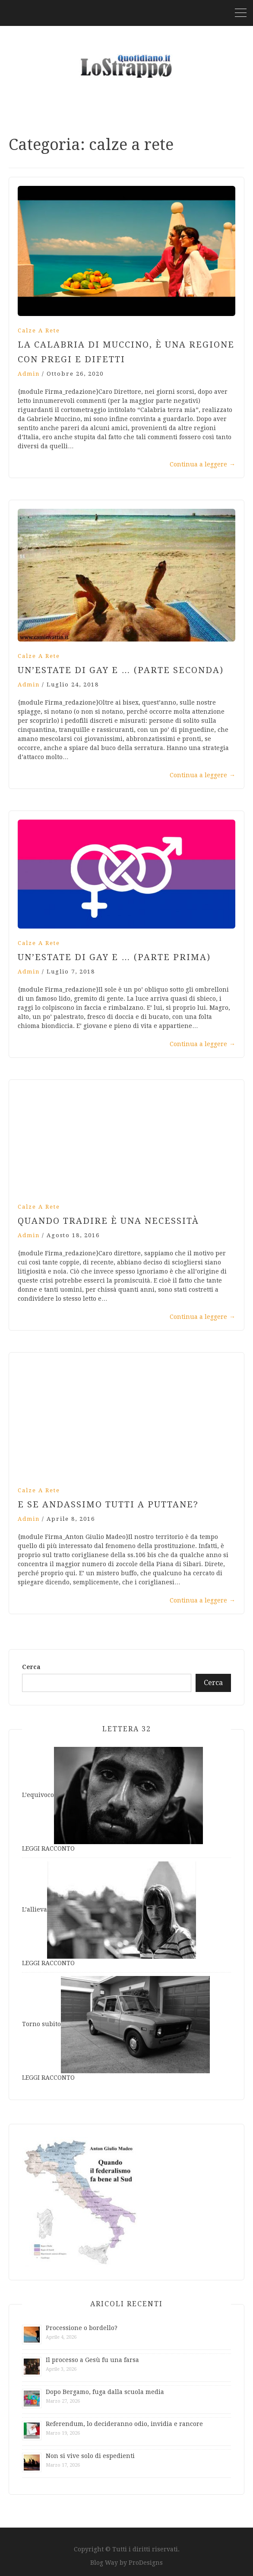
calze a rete (39, 330)
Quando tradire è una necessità (108, 1221)
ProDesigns (146, 2562)
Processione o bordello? (81, 2327)
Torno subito (41, 2024)
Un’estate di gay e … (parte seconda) (121, 670)
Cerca (31, 1666)
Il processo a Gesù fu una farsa (92, 2359)
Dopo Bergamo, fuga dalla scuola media (105, 2391)
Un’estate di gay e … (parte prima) (114, 957)
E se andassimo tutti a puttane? (108, 1504)
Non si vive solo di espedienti (90, 2455)
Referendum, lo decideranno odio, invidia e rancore (124, 2423)
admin (29, 373)
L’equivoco (38, 1795)
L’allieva (34, 1909)
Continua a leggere (202, 464)
